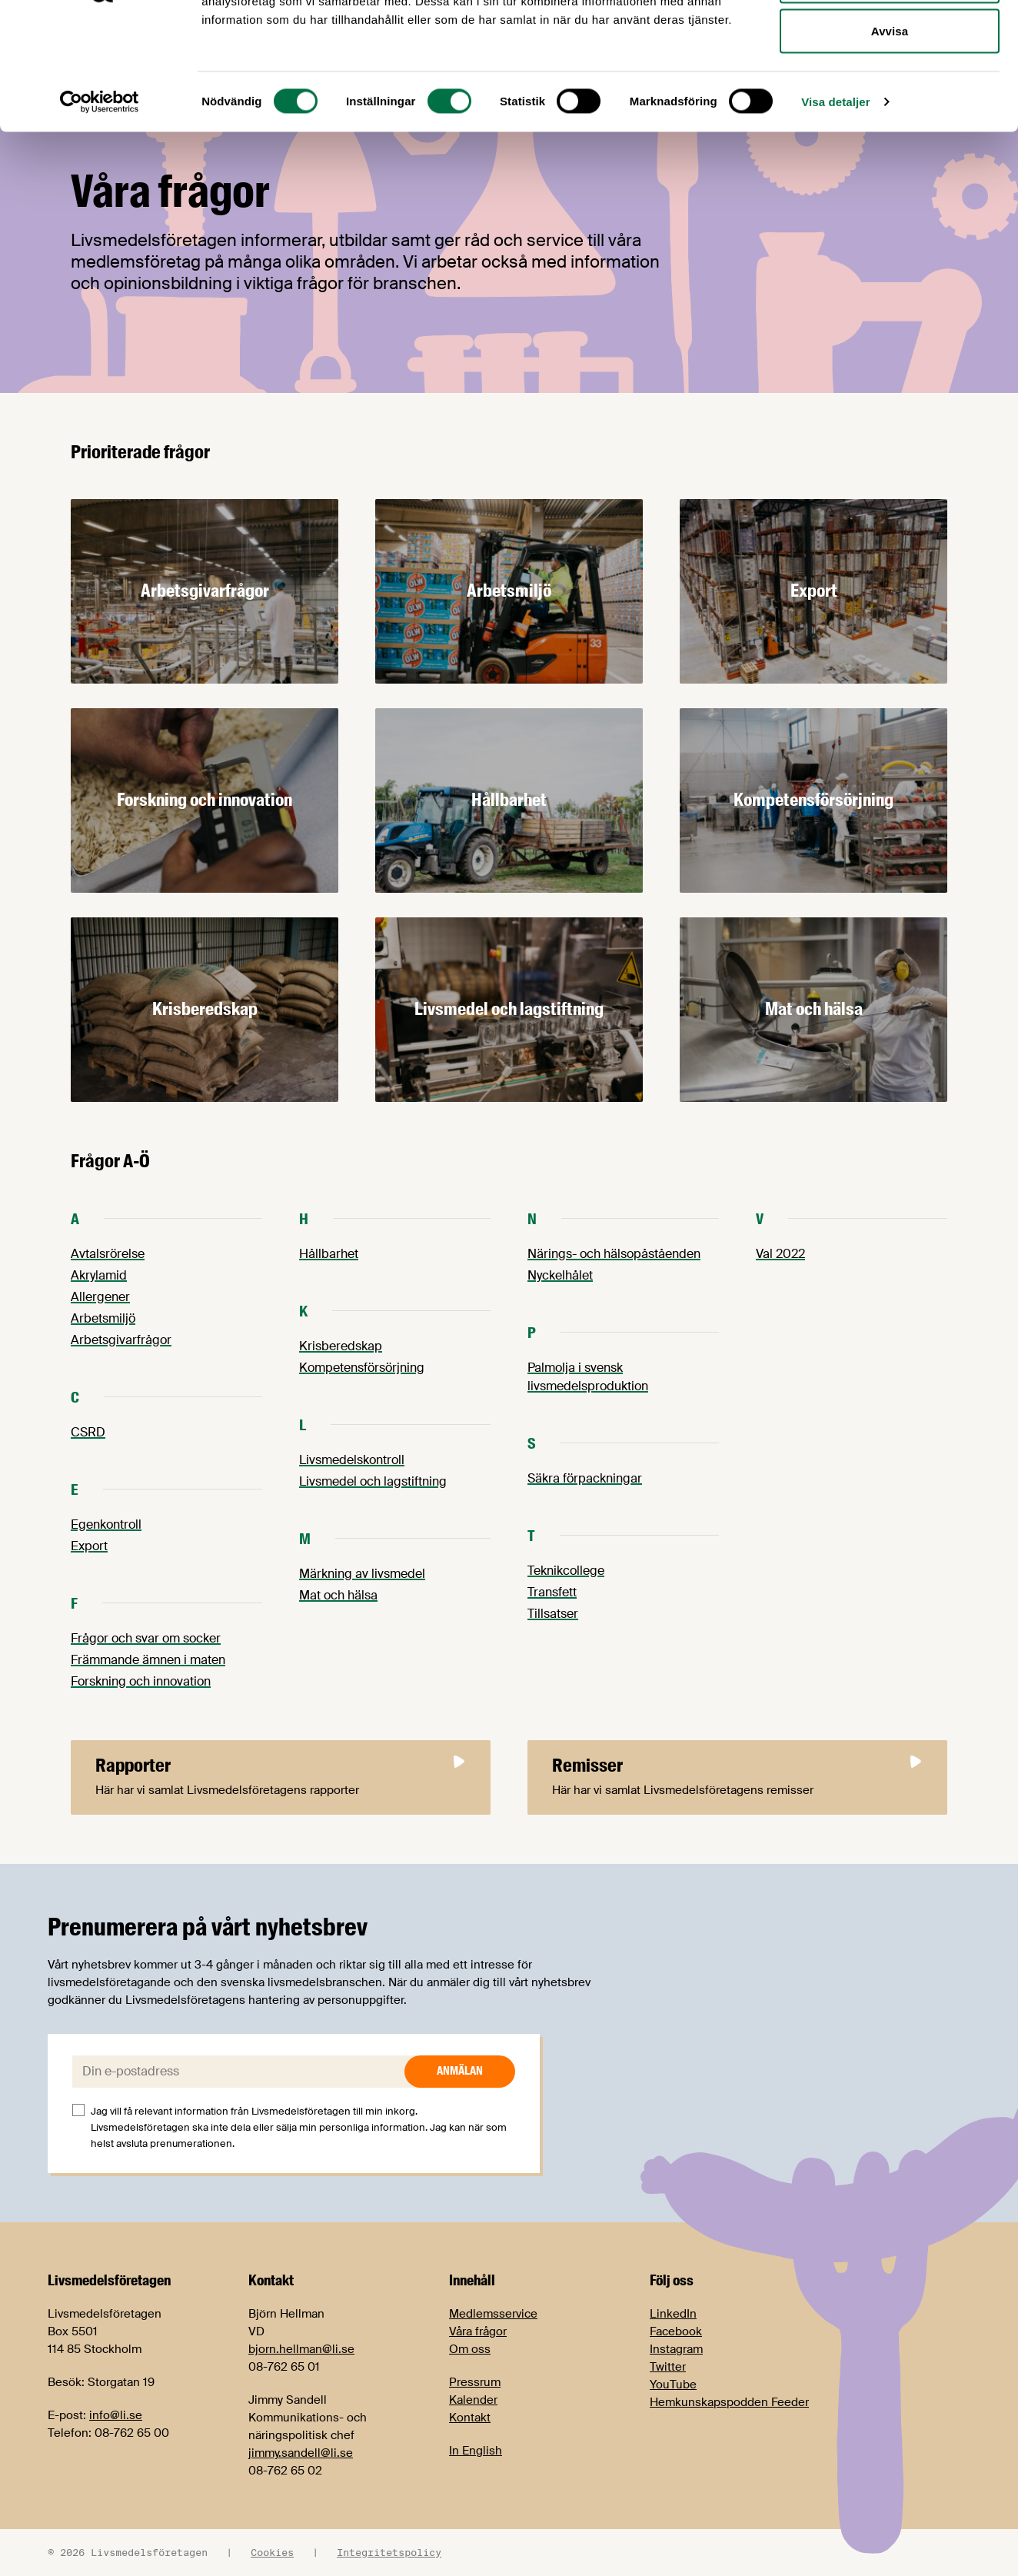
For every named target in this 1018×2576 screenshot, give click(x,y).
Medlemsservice (493, 2313)
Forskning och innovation (141, 1681)
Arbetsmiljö (103, 1318)
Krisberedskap (340, 1346)
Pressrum (475, 2382)
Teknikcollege (565, 1571)
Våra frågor (478, 2331)
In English (475, 2450)
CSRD (88, 1432)
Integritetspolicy (389, 2552)
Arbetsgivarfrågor (121, 1340)
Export (89, 1546)
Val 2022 (780, 1254)
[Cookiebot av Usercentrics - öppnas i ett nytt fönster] (99, 212)
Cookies (272, 2552)
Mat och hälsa (338, 1595)
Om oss (470, 2349)
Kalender (473, 2400)
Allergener (100, 1297)
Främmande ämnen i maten (148, 1660)
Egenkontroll (106, 1524)
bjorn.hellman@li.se (301, 2349)
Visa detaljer (835, 211)
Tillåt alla (889, 40)
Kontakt (470, 2417)
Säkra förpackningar (584, 1478)
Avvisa (889, 141)
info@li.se (115, 2415)
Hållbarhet (328, 1254)
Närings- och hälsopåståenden (613, 1254)
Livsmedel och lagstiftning (373, 1481)
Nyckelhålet (560, 1275)
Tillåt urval (889, 91)
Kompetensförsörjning (361, 1368)
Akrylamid (99, 1275)
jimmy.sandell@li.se (300, 2453)
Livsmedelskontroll (351, 1460)
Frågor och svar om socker (146, 1638)
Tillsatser (552, 1614)
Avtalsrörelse (108, 1254)
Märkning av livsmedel (362, 1574)
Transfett (552, 1592)
